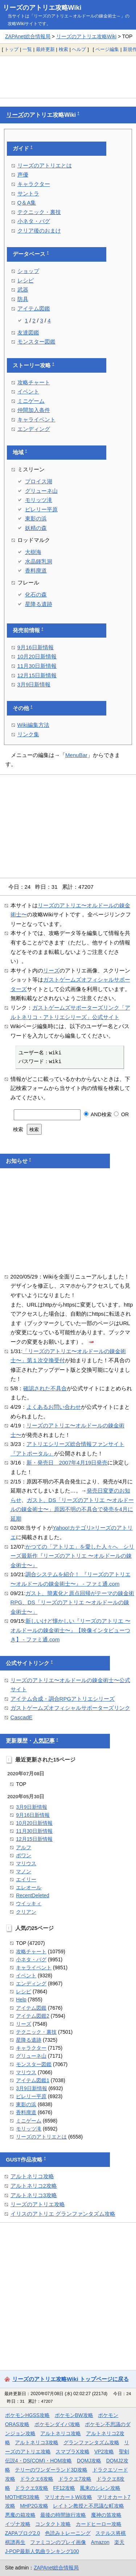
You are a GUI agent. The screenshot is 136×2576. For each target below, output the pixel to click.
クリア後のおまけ (39, 230)
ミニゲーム (31, 401)
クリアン (26, 1912)
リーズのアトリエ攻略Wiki (42, 7)
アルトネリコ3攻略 (34, 2195)
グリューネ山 (41, 491)
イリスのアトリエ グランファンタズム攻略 (63, 2214)
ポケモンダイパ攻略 (57, 2424)
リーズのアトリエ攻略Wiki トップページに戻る (70, 2379)
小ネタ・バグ (33, 221)
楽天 (119, 2542)
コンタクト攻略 (53, 2524)
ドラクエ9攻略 (31, 2488)
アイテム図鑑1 (32, 2080)
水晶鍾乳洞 (38, 561)
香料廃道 (36, 570)
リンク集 (28, 734)
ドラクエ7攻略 (75, 2479)
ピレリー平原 (41, 509)
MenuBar (76, 755)
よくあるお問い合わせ (53, 1407)
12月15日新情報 (37, 675)
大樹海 (33, 552)
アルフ (23, 1847)
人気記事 (44, 1741)
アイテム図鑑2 (32, 2016)
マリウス (26, 1863)
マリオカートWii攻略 (68, 2497)
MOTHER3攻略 (22, 2497)
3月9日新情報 (34, 684)
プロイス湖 (38, 481)
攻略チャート (33, 382)
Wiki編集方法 (33, 725)
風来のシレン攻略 (100, 2488)
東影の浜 (36, 518)
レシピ (25, 280)
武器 (22, 289)
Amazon (100, 2542)
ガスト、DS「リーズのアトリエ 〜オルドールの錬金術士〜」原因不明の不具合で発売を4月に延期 (72, 1509)
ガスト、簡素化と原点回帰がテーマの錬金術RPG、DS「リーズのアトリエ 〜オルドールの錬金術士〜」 (73, 1602)
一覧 (27, 49)
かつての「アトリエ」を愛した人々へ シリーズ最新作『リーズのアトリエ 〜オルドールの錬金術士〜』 (73, 1555)
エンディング (33, 429)
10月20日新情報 (37, 656)
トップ (11, 49)
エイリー (26, 1879)
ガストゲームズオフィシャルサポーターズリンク (70, 1708)
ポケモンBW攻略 (74, 2415)
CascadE (22, 1717)
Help (21, 1999)
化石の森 (36, 594)
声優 (22, 174)
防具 (22, 299)
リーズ (15, 115)
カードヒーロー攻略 (98, 2524)
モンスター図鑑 (36, 341)
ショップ (28, 271)
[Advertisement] (68, 77)
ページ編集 (107, 49)
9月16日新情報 (35, 647)
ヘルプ (79, 49)
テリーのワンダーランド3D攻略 (51, 2470)
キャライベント (36, 419)
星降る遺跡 (38, 604)
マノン (23, 1871)
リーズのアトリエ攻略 (38, 2204)
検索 (63, 49)
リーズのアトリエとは (44, 165)
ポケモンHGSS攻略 (27, 2415)
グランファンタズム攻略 (91, 2442)
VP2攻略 (104, 2451)
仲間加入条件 (33, 410)
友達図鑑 (28, 332)
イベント (28, 391)
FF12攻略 (64, 2488)
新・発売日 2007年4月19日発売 (67, 1462)
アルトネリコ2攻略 (34, 2186)
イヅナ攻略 (17, 2524)
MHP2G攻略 (34, 2506)
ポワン (23, 1855)
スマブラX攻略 (72, 2451)
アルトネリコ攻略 (32, 2176)
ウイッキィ (28, 1903)
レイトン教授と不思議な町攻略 (88, 2506)
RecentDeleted (32, 1895)
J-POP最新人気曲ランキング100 (42, 2551)
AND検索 (98, 1114)
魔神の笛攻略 (106, 2515)
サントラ (28, 193)
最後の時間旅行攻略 (63, 2515)
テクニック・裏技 (39, 212)
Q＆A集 (26, 202)
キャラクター (33, 184)
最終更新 (45, 49)
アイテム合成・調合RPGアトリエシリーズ (63, 1699)
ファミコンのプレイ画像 (58, 2542)
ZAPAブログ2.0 (22, 2533)
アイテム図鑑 (33, 308)
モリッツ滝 (38, 500)
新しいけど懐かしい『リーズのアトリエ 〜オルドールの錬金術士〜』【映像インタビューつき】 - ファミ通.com (71, 1630)
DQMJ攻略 (89, 2461)
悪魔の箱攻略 (20, 2515)
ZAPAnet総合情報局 (27, 36)
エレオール (28, 1887)
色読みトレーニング (68, 2533)
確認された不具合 (45, 1388)
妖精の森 (36, 528)
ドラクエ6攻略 (36, 2479)
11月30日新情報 (37, 666)
